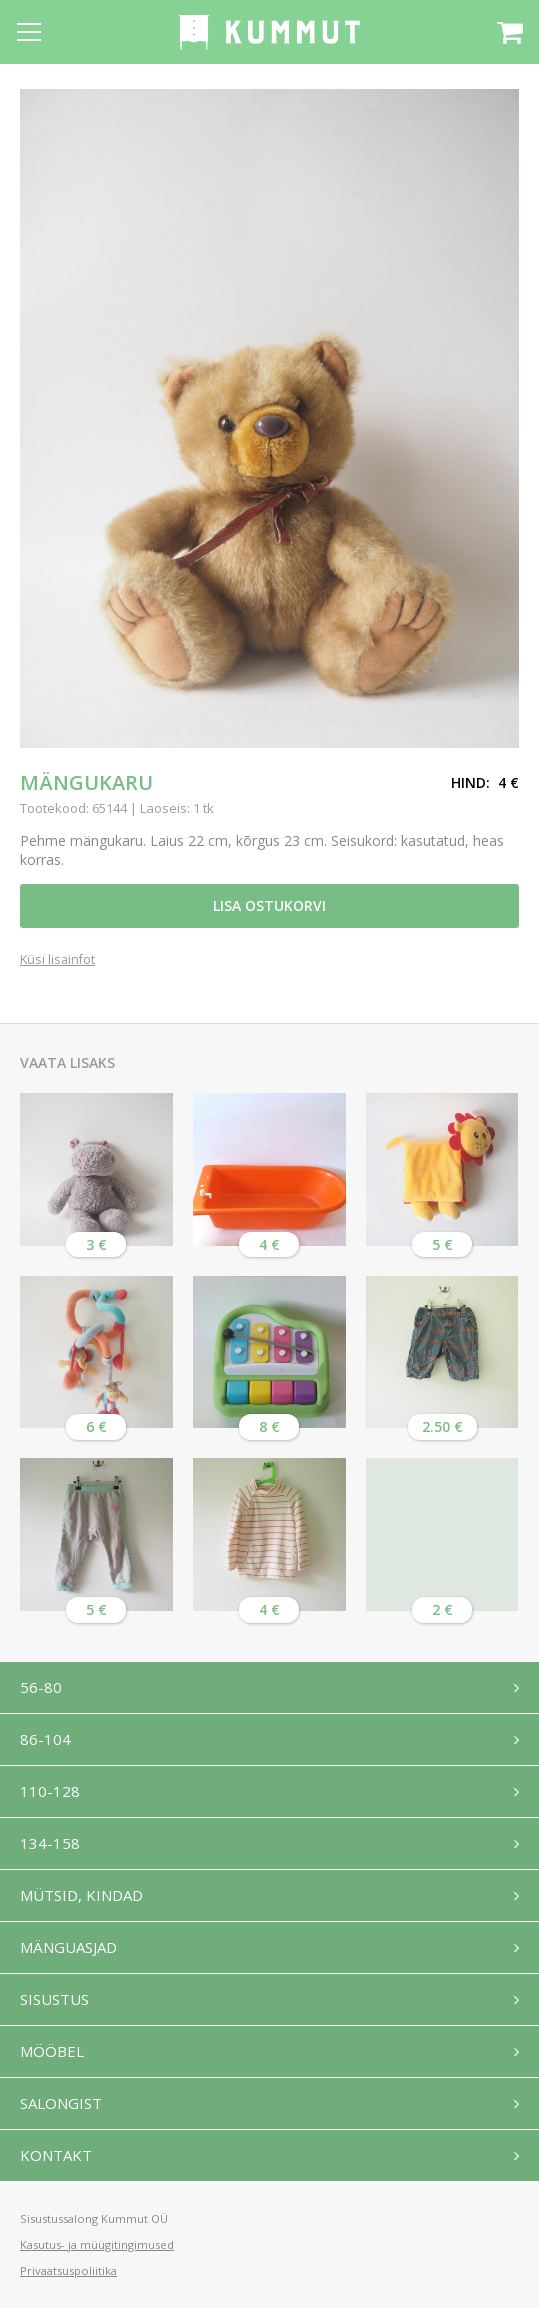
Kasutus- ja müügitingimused (97, 2244)
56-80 (41, 1687)
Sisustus (54, 1999)
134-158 (50, 1843)
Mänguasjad (68, 1947)
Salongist (61, 2103)
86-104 (45, 1739)
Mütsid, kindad (81, 1895)
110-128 (50, 1791)
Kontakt (56, 2155)
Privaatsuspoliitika (68, 2270)
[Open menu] (29, 32)
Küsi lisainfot (57, 960)
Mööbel (52, 2051)
